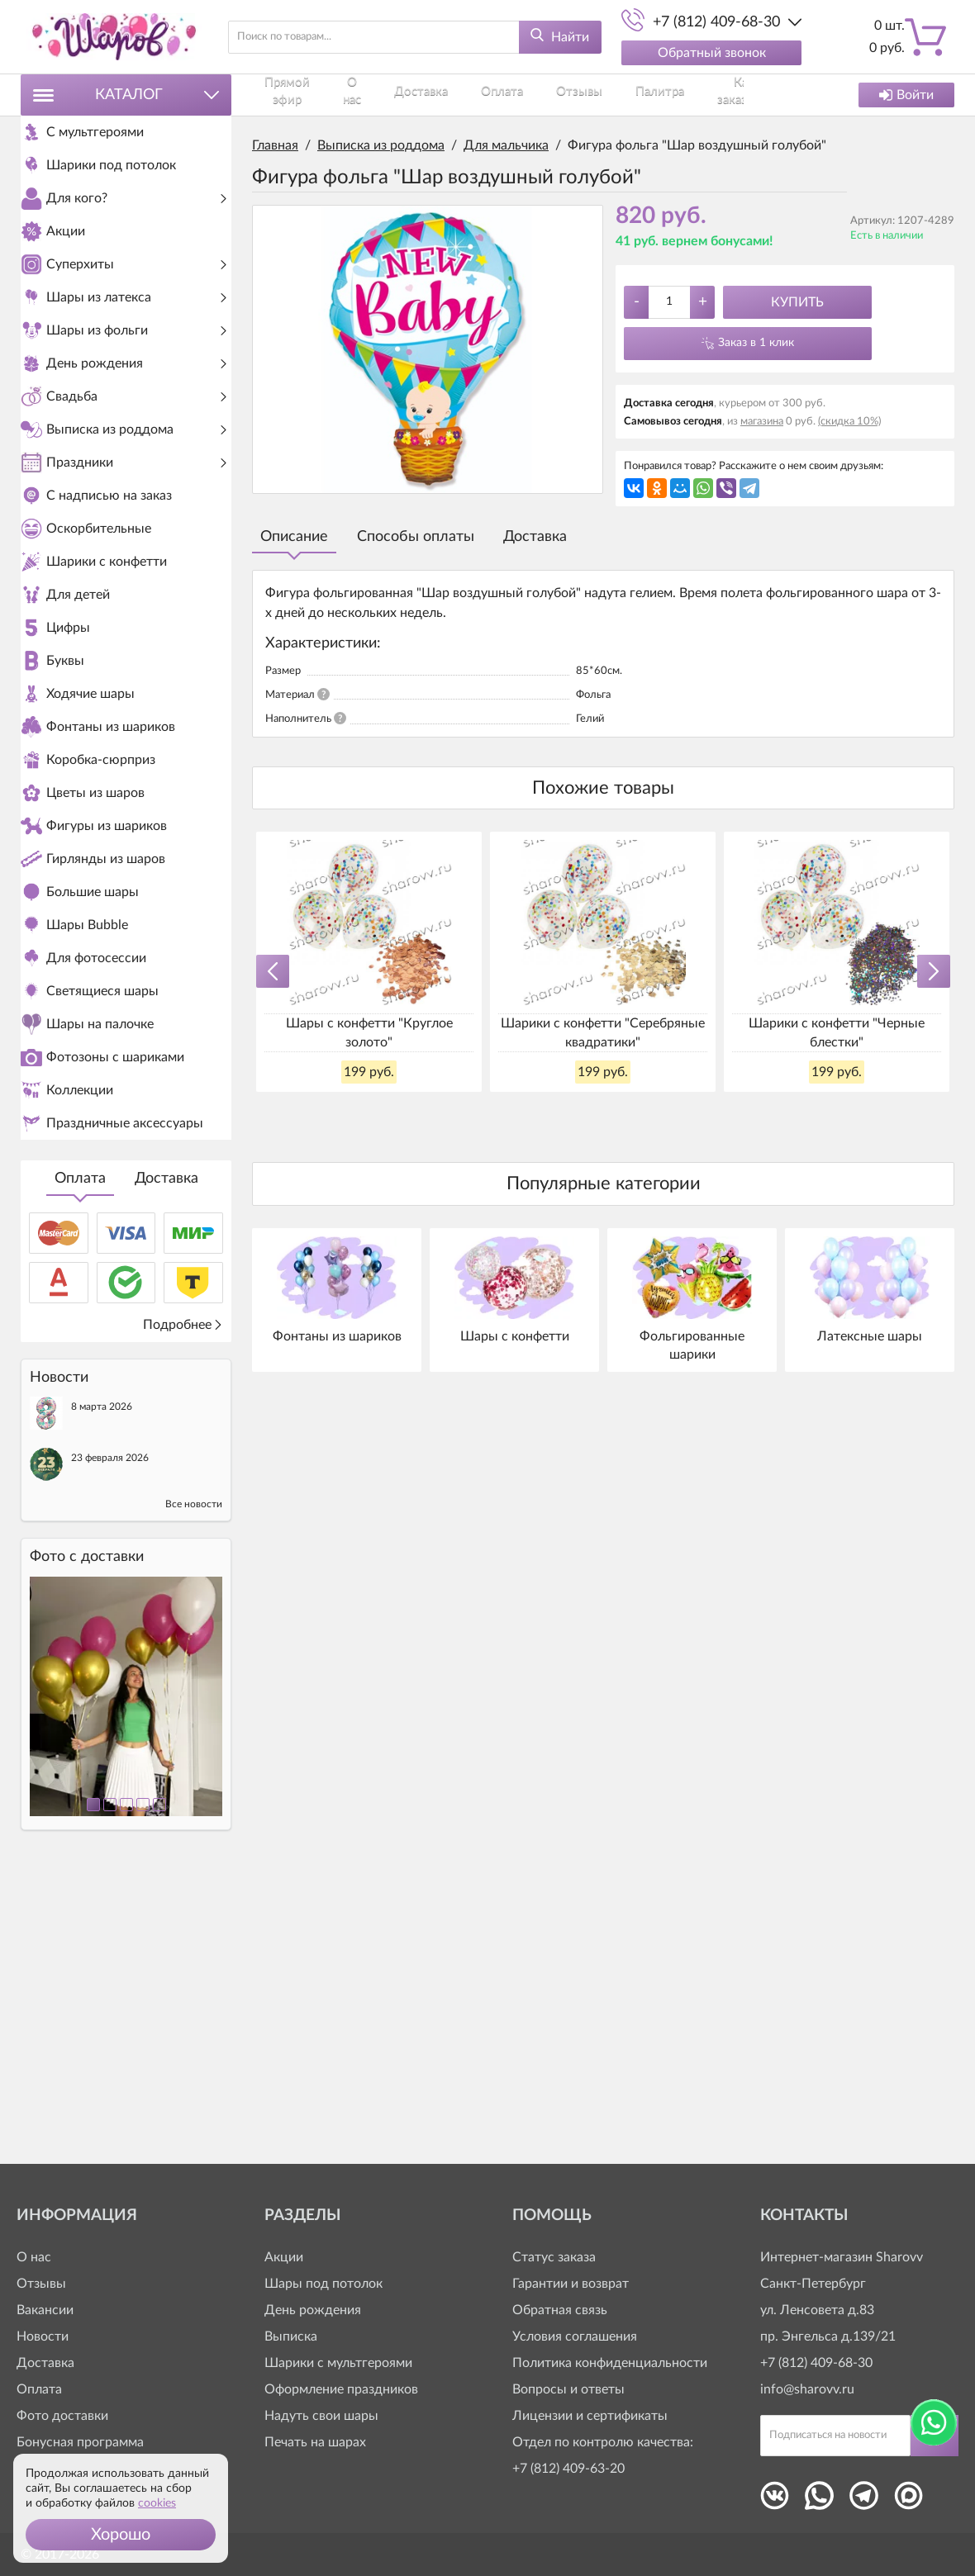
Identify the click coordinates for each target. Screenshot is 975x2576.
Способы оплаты (415, 536)
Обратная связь (559, 2310)
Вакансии (45, 2310)
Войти (906, 95)
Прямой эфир (284, 94)
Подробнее (183, 1606)
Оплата (80, 1460)
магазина (761, 421)
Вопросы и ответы (568, 2389)
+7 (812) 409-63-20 (568, 2468)
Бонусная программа (80, 2442)
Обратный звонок (712, 52)
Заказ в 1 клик (756, 343)
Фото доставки (62, 2415)
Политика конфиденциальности (609, 2363)
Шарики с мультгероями (338, 2363)
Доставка (166, 1460)
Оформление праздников (341, 2389)
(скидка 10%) (849, 421)
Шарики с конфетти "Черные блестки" (837, 1032)
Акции (283, 2257)
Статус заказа (554, 2257)
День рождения (312, 2310)
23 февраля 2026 (110, 1739)
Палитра (547, 94)
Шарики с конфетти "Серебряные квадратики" (603, 1032)
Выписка (290, 2336)
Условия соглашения (574, 2336)
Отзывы (493, 94)
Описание (294, 536)
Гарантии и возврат (570, 2283)
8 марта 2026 (101, 1688)
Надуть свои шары (321, 2415)
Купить (797, 302)
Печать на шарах (315, 2442)
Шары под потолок (323, 2283)
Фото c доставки (87, 1838)
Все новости (193, 1786)
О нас (342, 94)
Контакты (683, 94)
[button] (121, 2534)
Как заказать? (613, 94)
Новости (43, 2336)
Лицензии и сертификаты (590, 2415)
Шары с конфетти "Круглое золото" (369, 1032)
